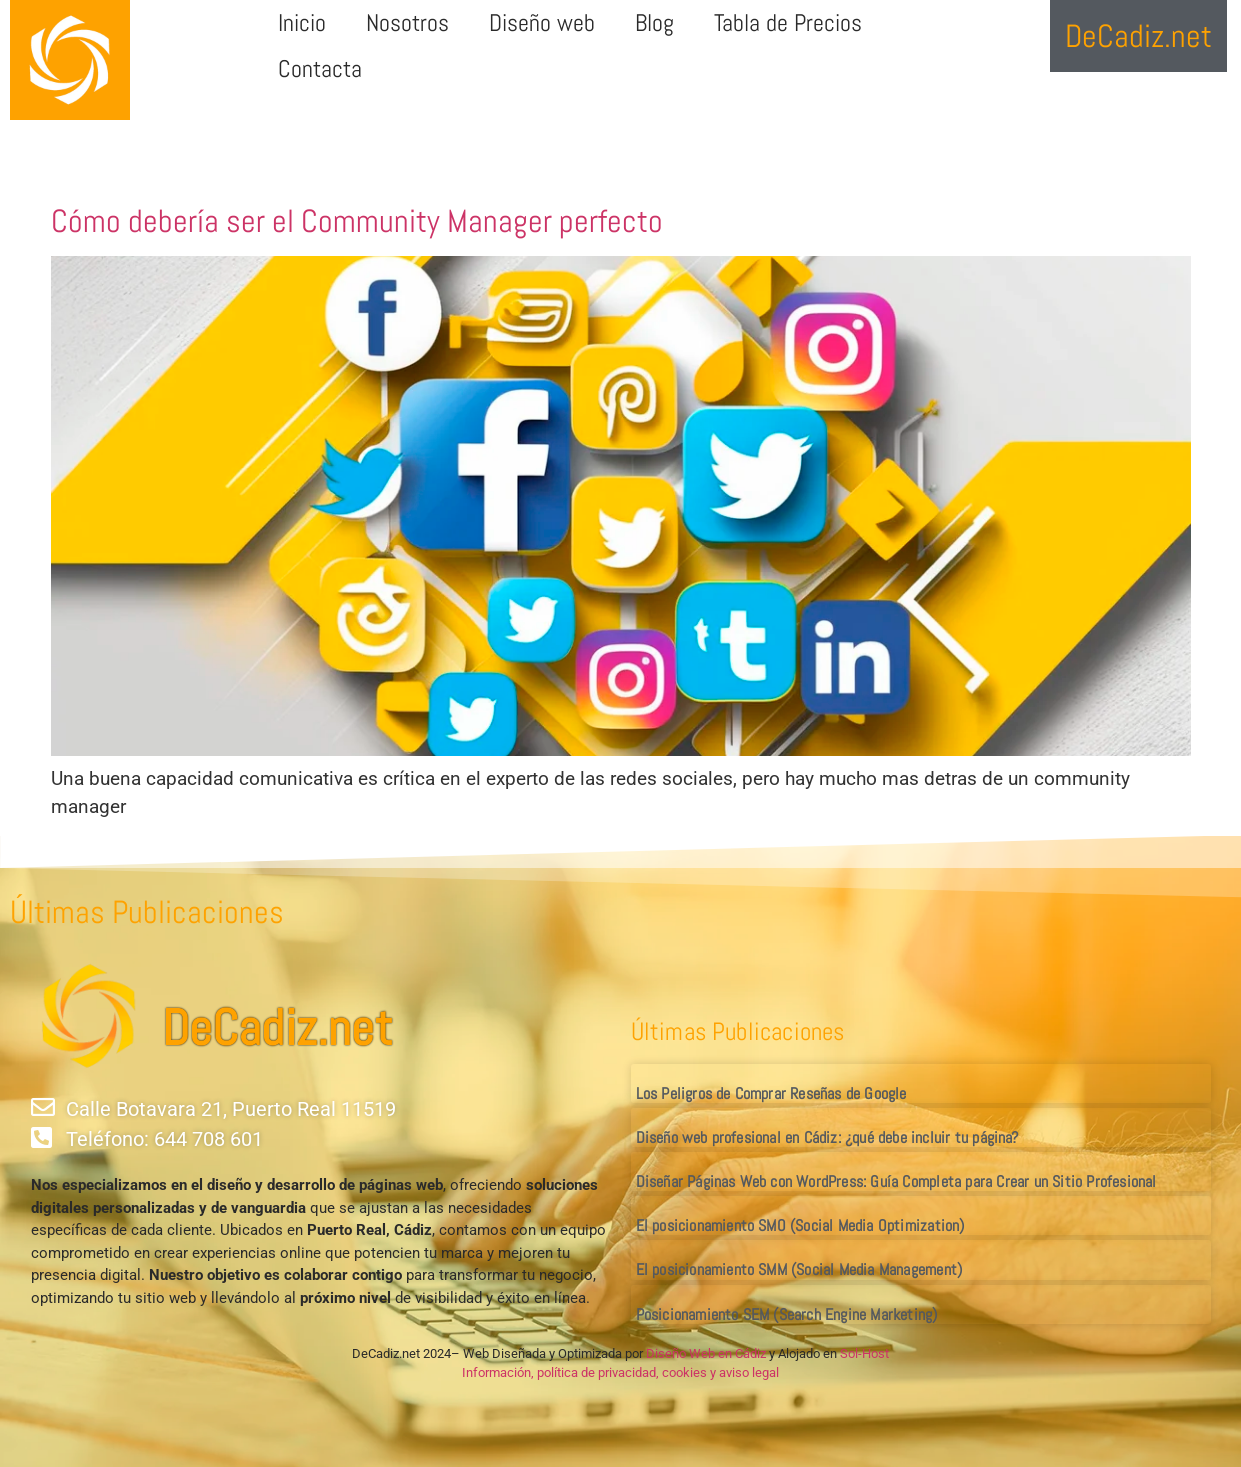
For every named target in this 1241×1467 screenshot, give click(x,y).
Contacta (320, 68)
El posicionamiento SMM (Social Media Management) (799, 1269)
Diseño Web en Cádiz (706, 1353)
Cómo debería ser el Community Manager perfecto (357, 221)
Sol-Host (864, 1353)
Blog (654, 22)
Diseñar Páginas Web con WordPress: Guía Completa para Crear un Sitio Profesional (896, 1181)
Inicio (302, 22)
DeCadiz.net (277, 1028)
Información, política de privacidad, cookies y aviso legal (620, 1372)
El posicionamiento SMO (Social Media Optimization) (800, 1225)
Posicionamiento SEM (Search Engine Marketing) (787, 1314)
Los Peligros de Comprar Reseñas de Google (771, 1093)
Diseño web (542, 22)
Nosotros (407, 22)
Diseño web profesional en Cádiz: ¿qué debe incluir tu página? (827, 1137)
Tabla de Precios (788, 22)
